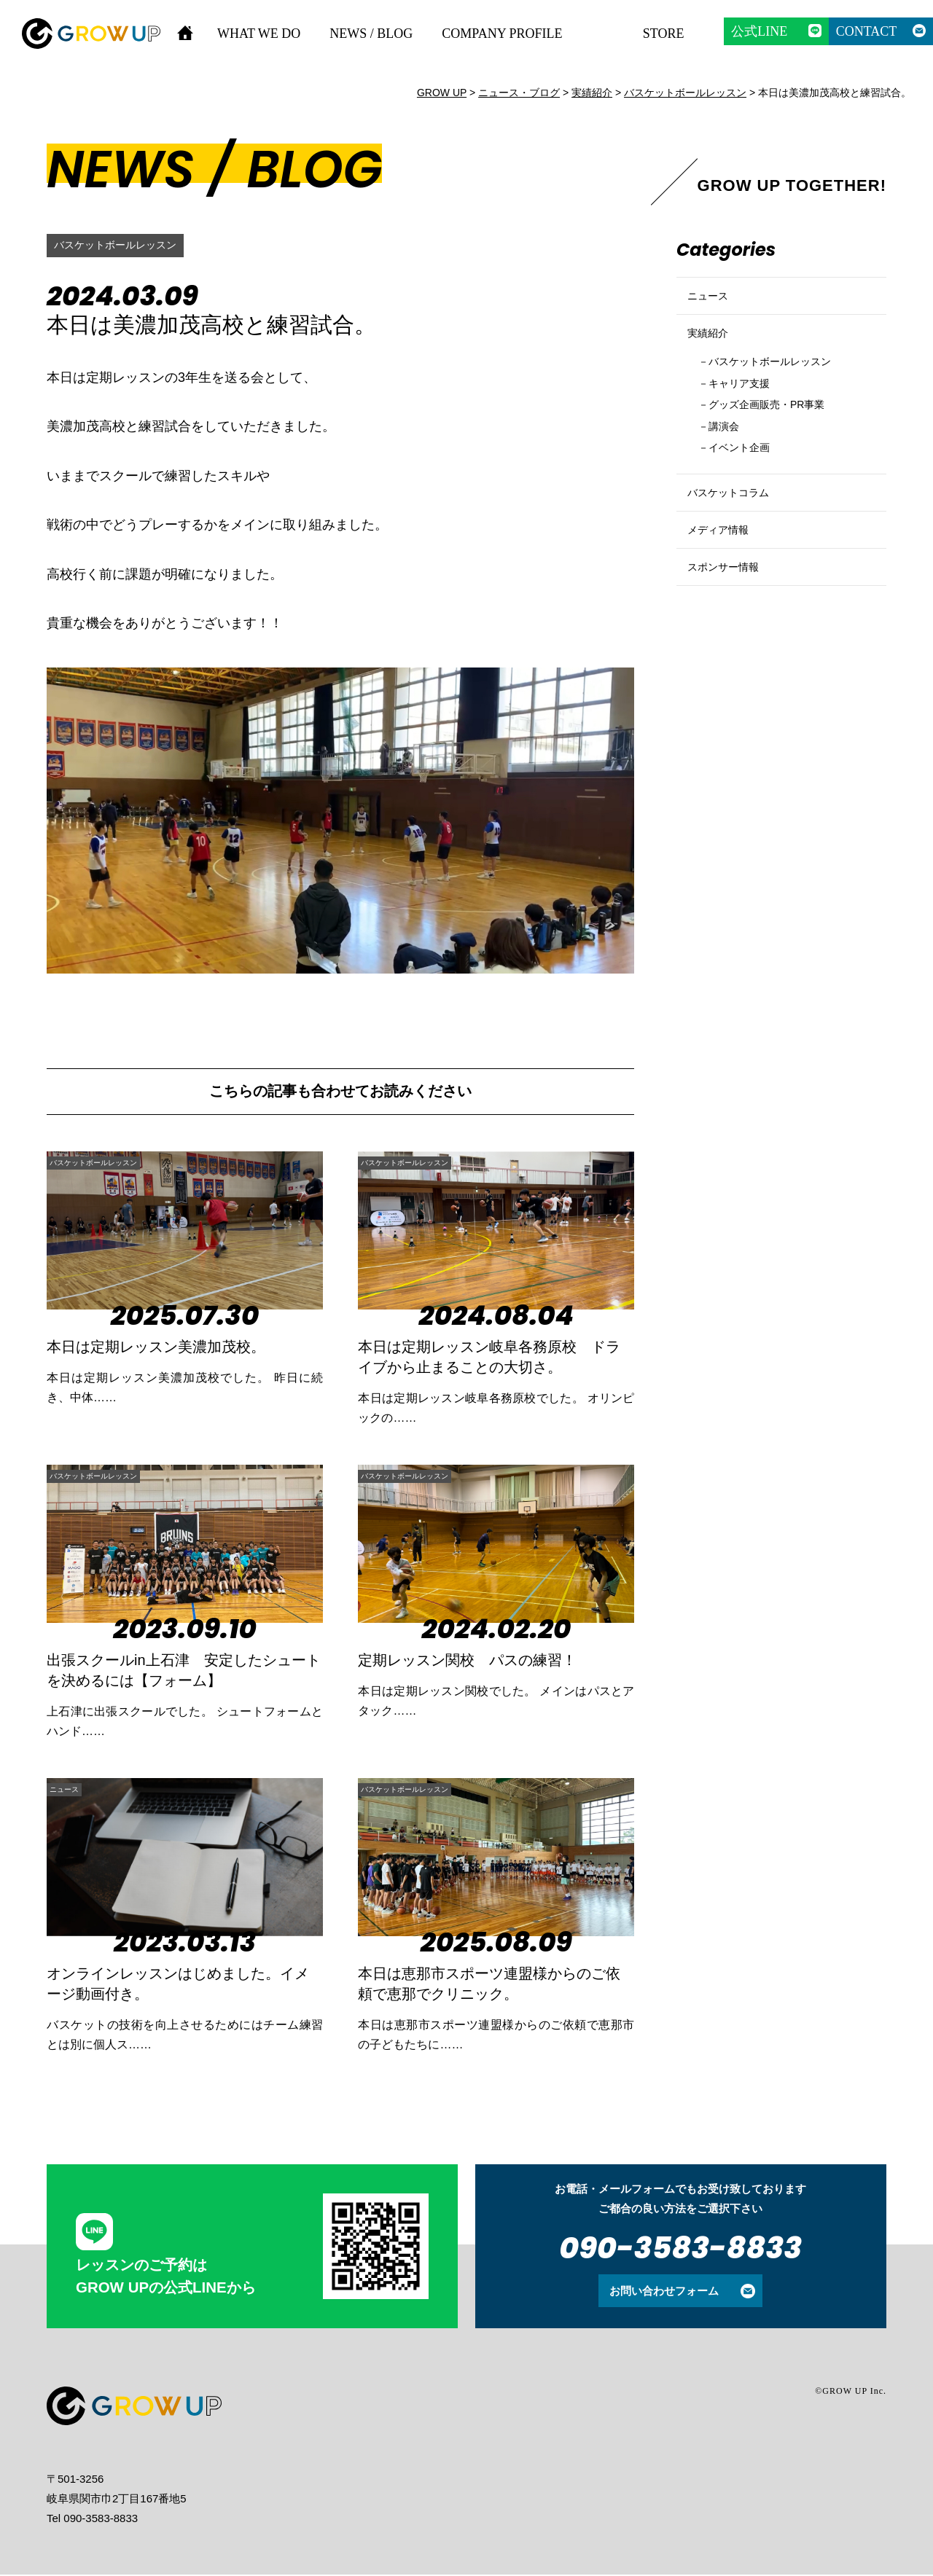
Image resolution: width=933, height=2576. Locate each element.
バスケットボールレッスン (124, 245)
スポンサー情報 (730, 638)
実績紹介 (712, 352)
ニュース (77, 1789)
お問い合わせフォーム (664, 2292)
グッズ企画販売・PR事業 (781, 438)
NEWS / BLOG (371, 33)
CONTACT (866, 31)
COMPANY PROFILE (502, 33)
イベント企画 (748, 486)
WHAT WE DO (258, 33)
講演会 (729, 462)
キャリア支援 (748, 413)
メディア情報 (724, 588)
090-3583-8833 (680, 2249)
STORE (663, 33)
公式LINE (759, 31)
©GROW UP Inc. (850, 2392)
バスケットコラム (736, 539)
